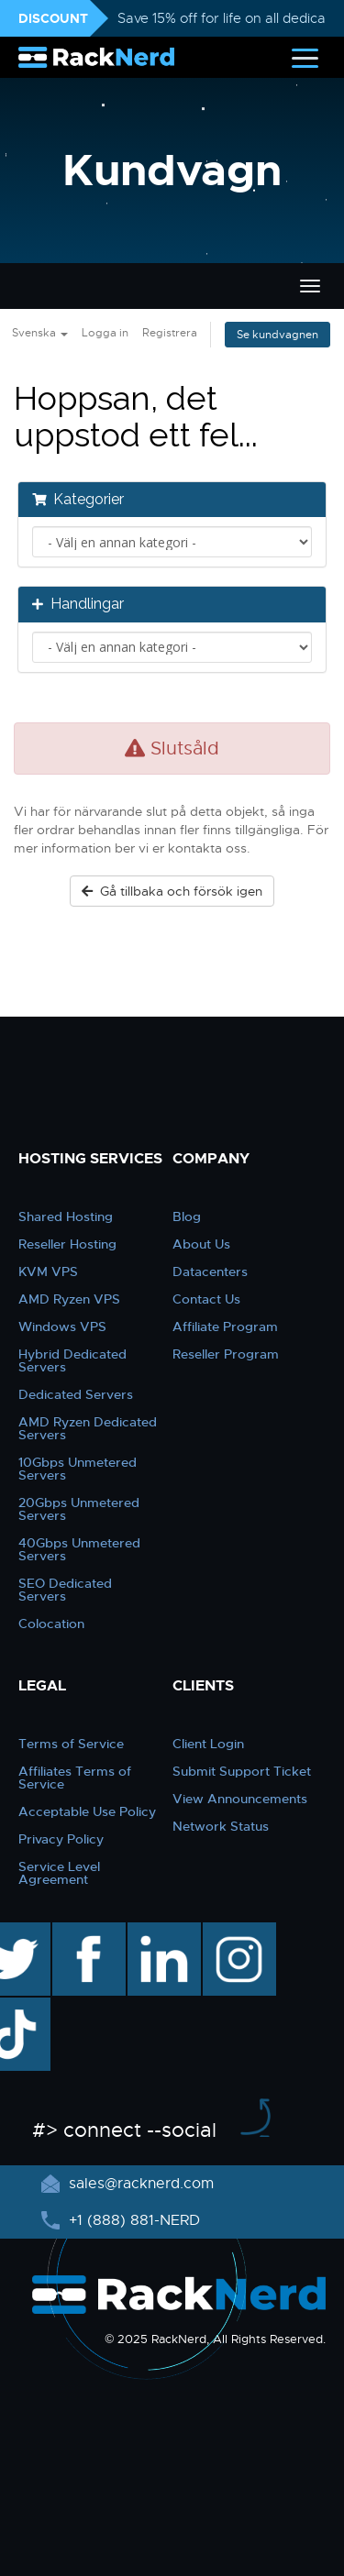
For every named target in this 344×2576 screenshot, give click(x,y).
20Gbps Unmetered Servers (78, 1509)
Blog (186, 1216)
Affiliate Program (225, 1326)
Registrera (169, 332)
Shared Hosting (65, 1216)
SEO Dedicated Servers (65, 1589)
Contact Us (206, 1299)
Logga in (105, 332)
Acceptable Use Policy (87, 1811)
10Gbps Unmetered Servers (77, 1468)
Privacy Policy (61, 1839)
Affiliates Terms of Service (74, 1777)
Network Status (220, 1826)
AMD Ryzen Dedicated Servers (87, 1428)
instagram (237, 1931)
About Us (201, 1244)
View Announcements (239, 1798)
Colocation (51, 1623)
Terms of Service (71, 1743)
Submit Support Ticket (241, 1771)
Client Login (208, 1743)
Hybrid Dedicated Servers (72, 1360)
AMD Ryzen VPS (69, 1299)
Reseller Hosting (67, 1244)
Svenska (40, 332)
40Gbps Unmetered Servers (79, 1549)
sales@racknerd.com (139, 2183)
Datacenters (210, 1271)
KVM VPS (48, 1271)
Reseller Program (225, 1354)
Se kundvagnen (277, 334)
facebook (85, 1931)
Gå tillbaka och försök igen (172, 891)
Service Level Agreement (59, 1873)
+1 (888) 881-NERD (132, 2220)
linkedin (155, 1931)
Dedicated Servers (75, 1394)
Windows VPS (62, 1326)
